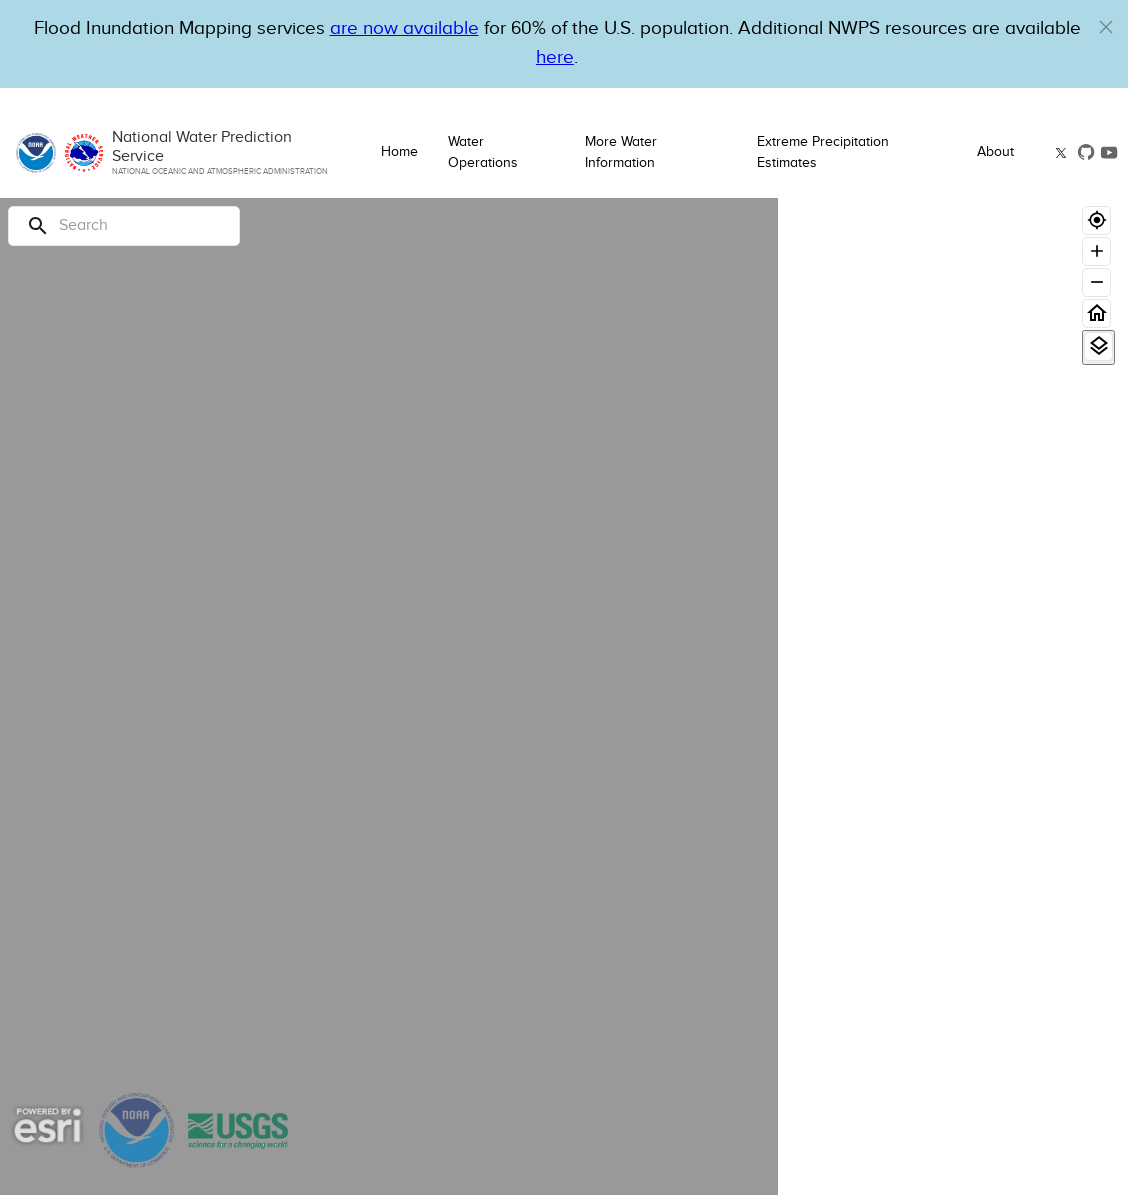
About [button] (995, 152)
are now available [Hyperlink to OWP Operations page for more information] (404, 28)
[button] (1106, 27)
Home (399, 152)
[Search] (124, 226)
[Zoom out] (1096, 282)
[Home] (1096, 313)
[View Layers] (1098, 346)
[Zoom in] (1096, 251)
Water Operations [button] (483, 152)
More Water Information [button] (621, 152)
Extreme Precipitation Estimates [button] (823, 152)
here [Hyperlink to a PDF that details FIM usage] (555, 57)
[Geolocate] (1096, 220)
